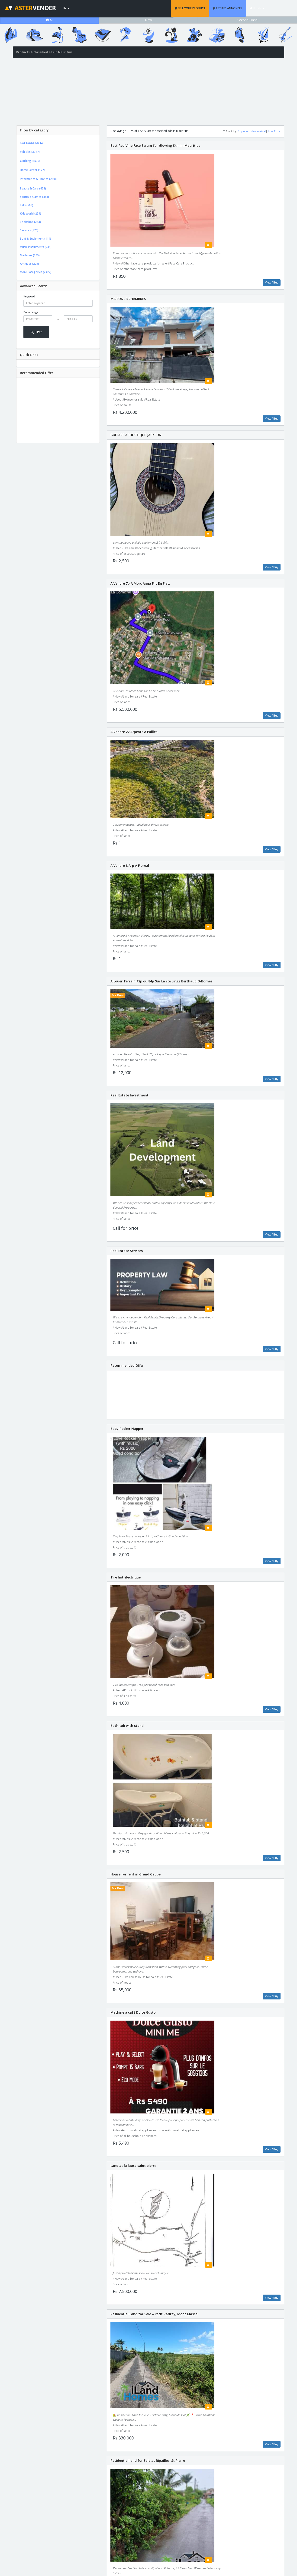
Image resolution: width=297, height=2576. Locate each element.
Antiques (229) (29, 264)
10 (198, 2483)
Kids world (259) (30, 213)
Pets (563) (26, 205)
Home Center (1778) (33, 170)
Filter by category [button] (34, 130)
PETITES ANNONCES (240, 8)
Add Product (249, 2506)
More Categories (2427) (35, 272)
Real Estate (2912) (32, 143)
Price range (30, 312)
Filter (36, 332)
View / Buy (271, 217)
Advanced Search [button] (33, 286)
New (148, 20)
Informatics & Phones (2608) (39, 179)
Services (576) (29, 230)
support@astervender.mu (148, 2539)
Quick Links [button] (29, 354)
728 (217, 2483)
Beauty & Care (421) (33, 188)
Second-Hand (247, 20)
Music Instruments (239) (36, 247)
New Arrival (258, 131)
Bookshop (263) (30, 222)
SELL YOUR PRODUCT (202, 8)
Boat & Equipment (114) (35, 239)
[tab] (58, 130)
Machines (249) (30, 255)
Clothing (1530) (30, 161)
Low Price (274, 131)
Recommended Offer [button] (36, 373)
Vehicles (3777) (30, 152)
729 (229, 2483)
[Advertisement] (148, 90)
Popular (243, 131)
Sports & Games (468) (34, 197)
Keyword (29, 296)
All (49, 20)
